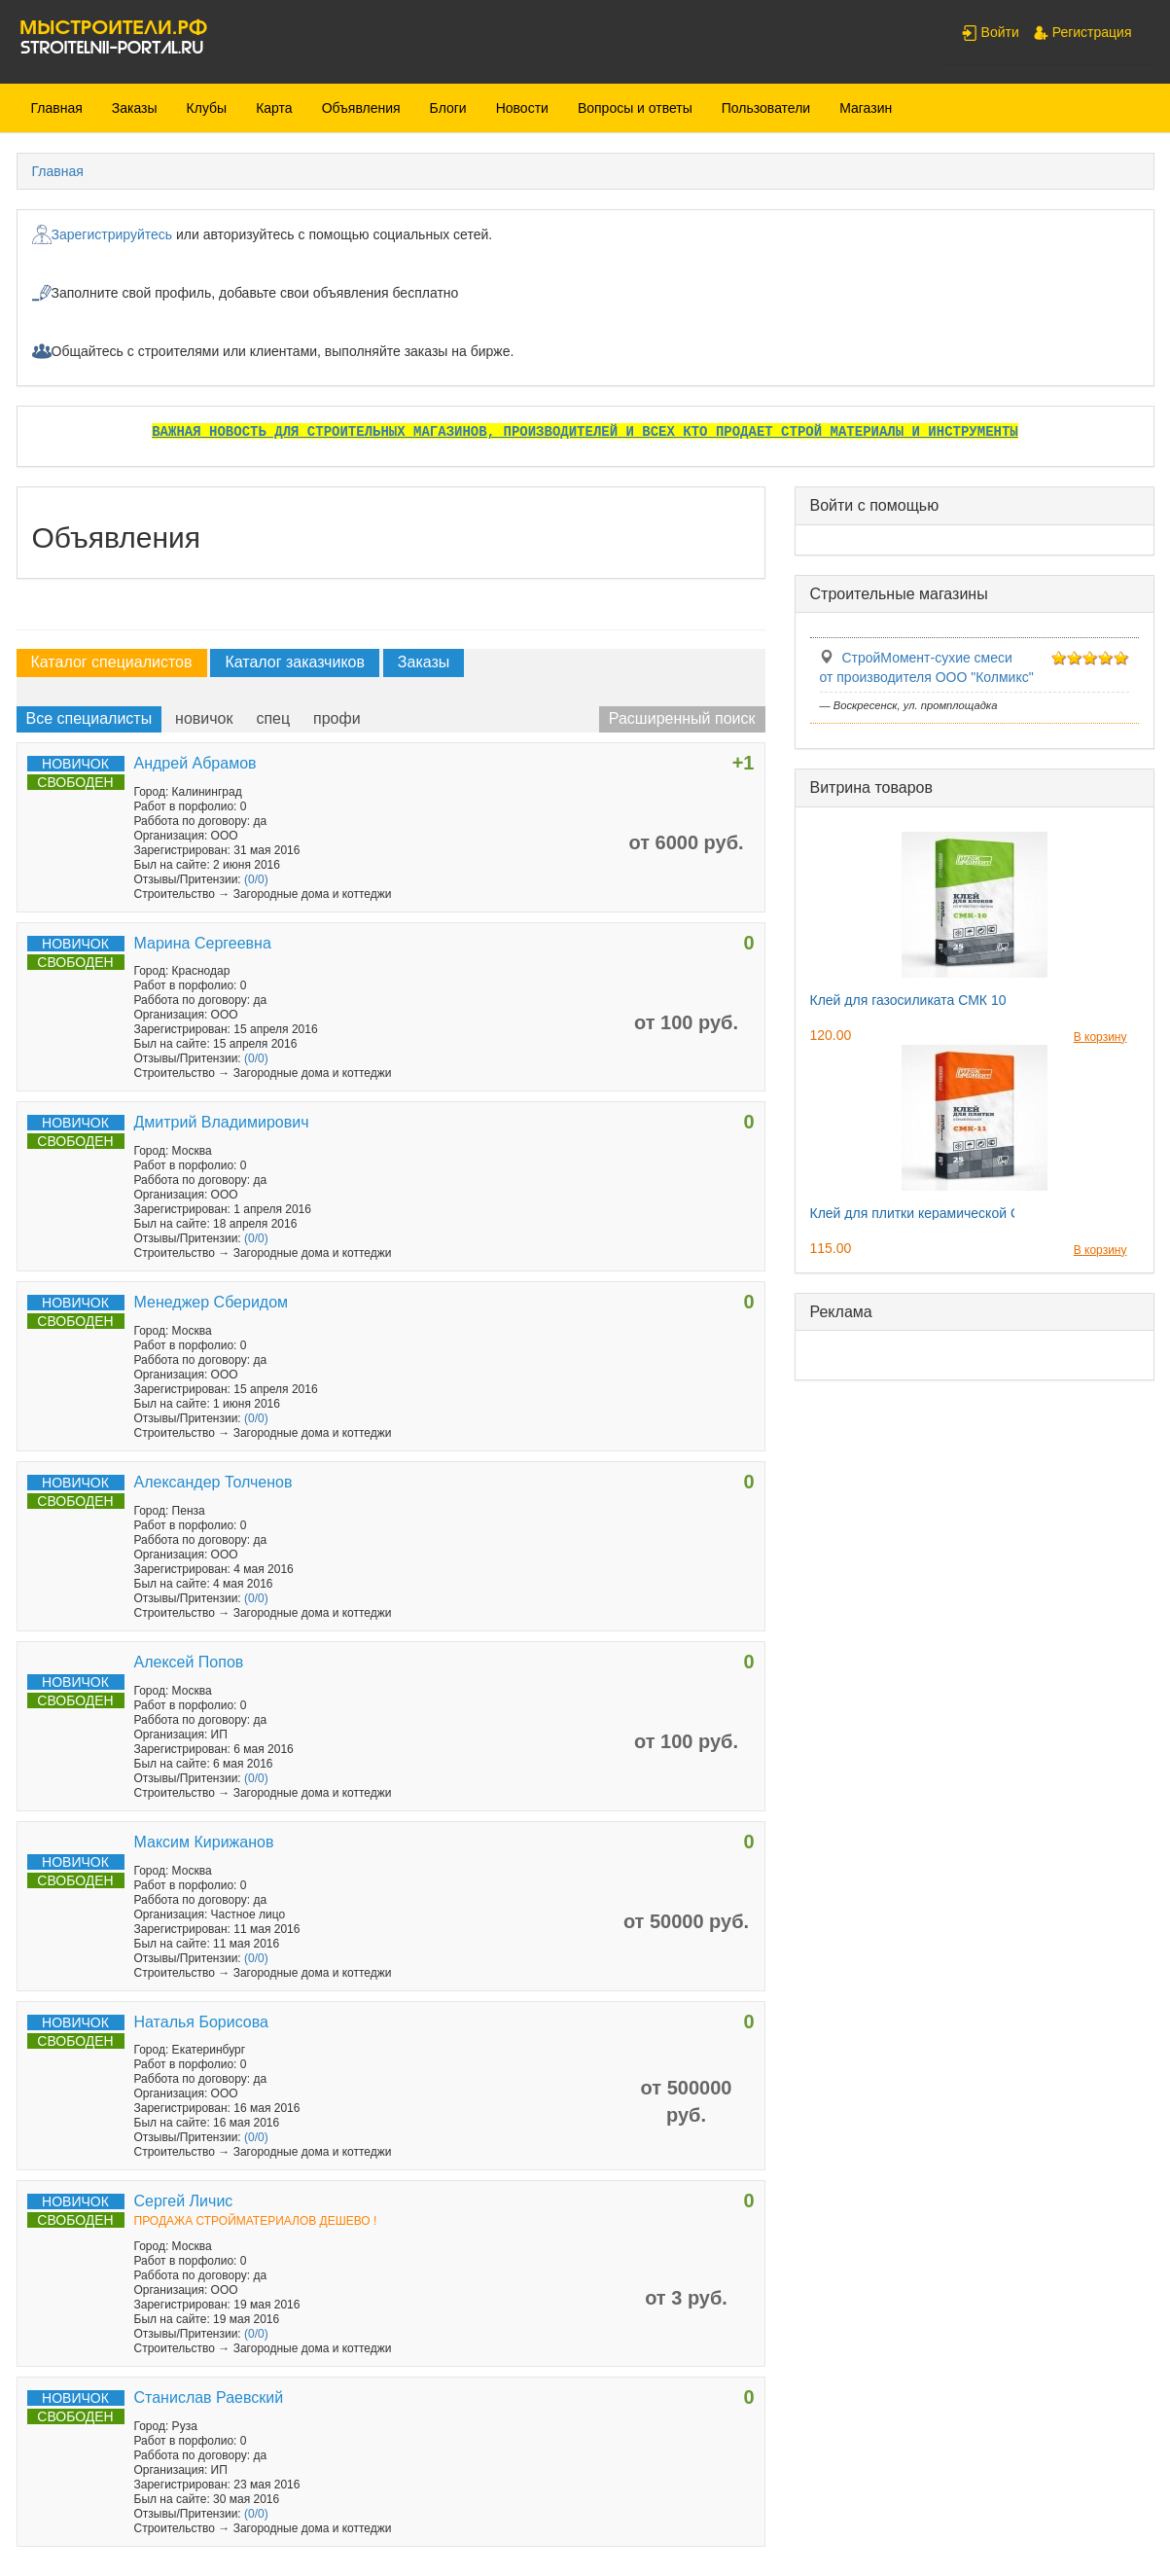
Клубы (207, 108)
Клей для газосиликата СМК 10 (908, 1000)
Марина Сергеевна (202, 943)
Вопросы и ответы (635, 108)
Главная (57, 108)
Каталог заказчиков (295, 662)
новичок (203, 718)
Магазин (865, 108)
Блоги (448, 108)
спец (273, 718)
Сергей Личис (183, 2201)
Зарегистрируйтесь (112, 234)
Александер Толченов (213, 1482)
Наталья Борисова (201, 2022)
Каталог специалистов (112, 662)
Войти (990, 32)
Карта (274, 108)
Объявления (361, 108)
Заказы (135, 108)
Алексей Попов (189, 1662)
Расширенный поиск (682, 718)
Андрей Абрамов (195, 763)
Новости (522, 108)
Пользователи (766, 108)
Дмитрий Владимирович (221, 1122)
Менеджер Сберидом (211, 1302)
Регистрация (1082, 32)
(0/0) (256, 879)
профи (337, 718)
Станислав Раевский (209, 2397)
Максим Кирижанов (204, 1842)
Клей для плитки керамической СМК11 (932, 1213)
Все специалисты (89, 718)
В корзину (1100, 1037)
